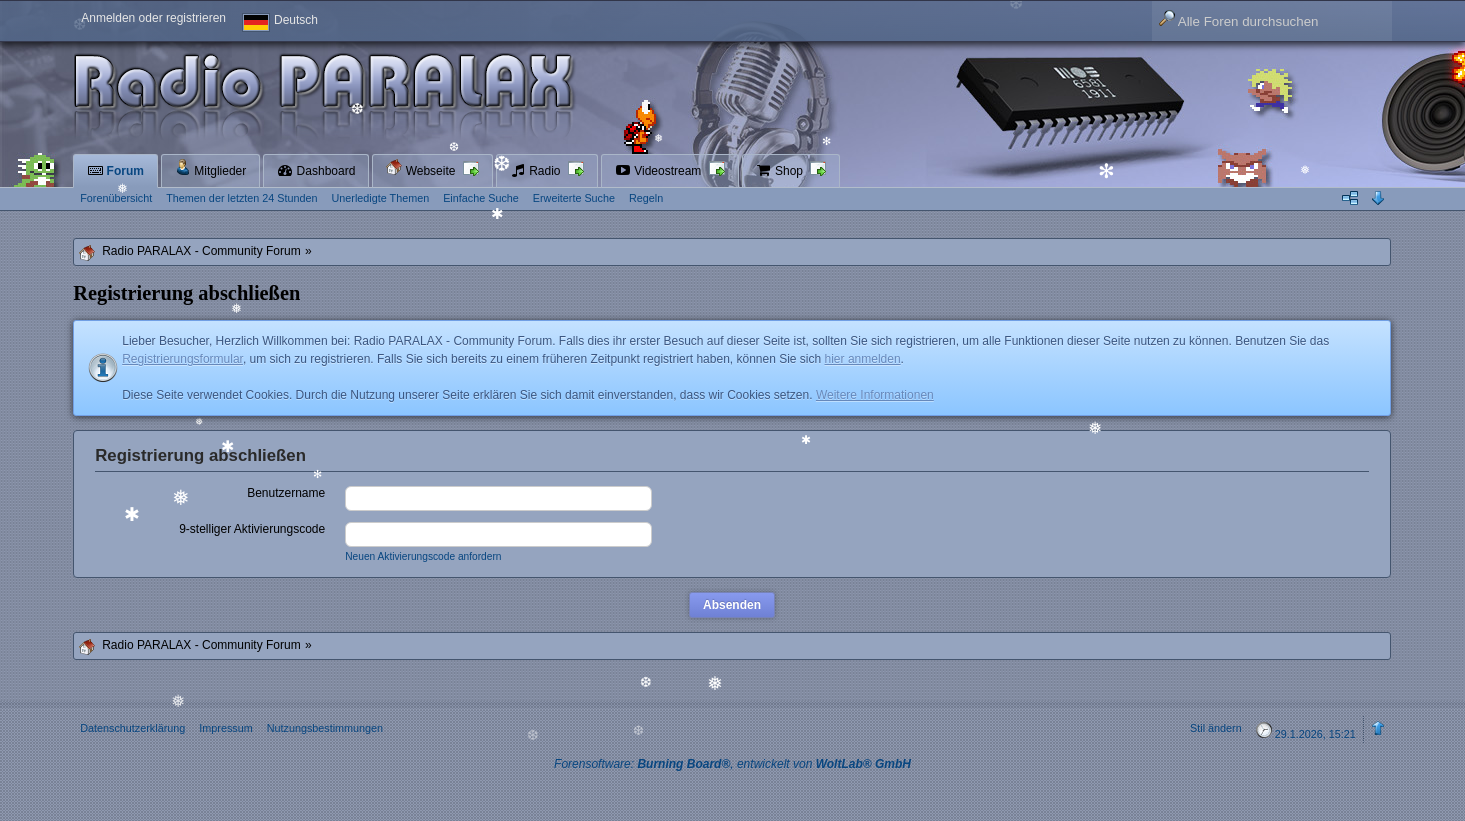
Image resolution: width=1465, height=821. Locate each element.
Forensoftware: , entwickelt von (732, 764)
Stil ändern (1216, 728)
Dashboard (316, 171)
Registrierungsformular (182, 359)
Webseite (422, 168)
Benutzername (286, 493)
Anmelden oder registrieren (153, 18)
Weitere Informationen (875, 395)
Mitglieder (210, 168)
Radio (537, 171)
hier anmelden (863, 359)
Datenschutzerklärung (132, 728)
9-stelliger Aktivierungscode (252, 529)
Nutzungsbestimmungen (325, 728)
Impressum (225, 728)
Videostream (660, 171)
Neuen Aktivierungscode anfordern (423, 556)
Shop (781, 171)
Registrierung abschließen (200, 455)
